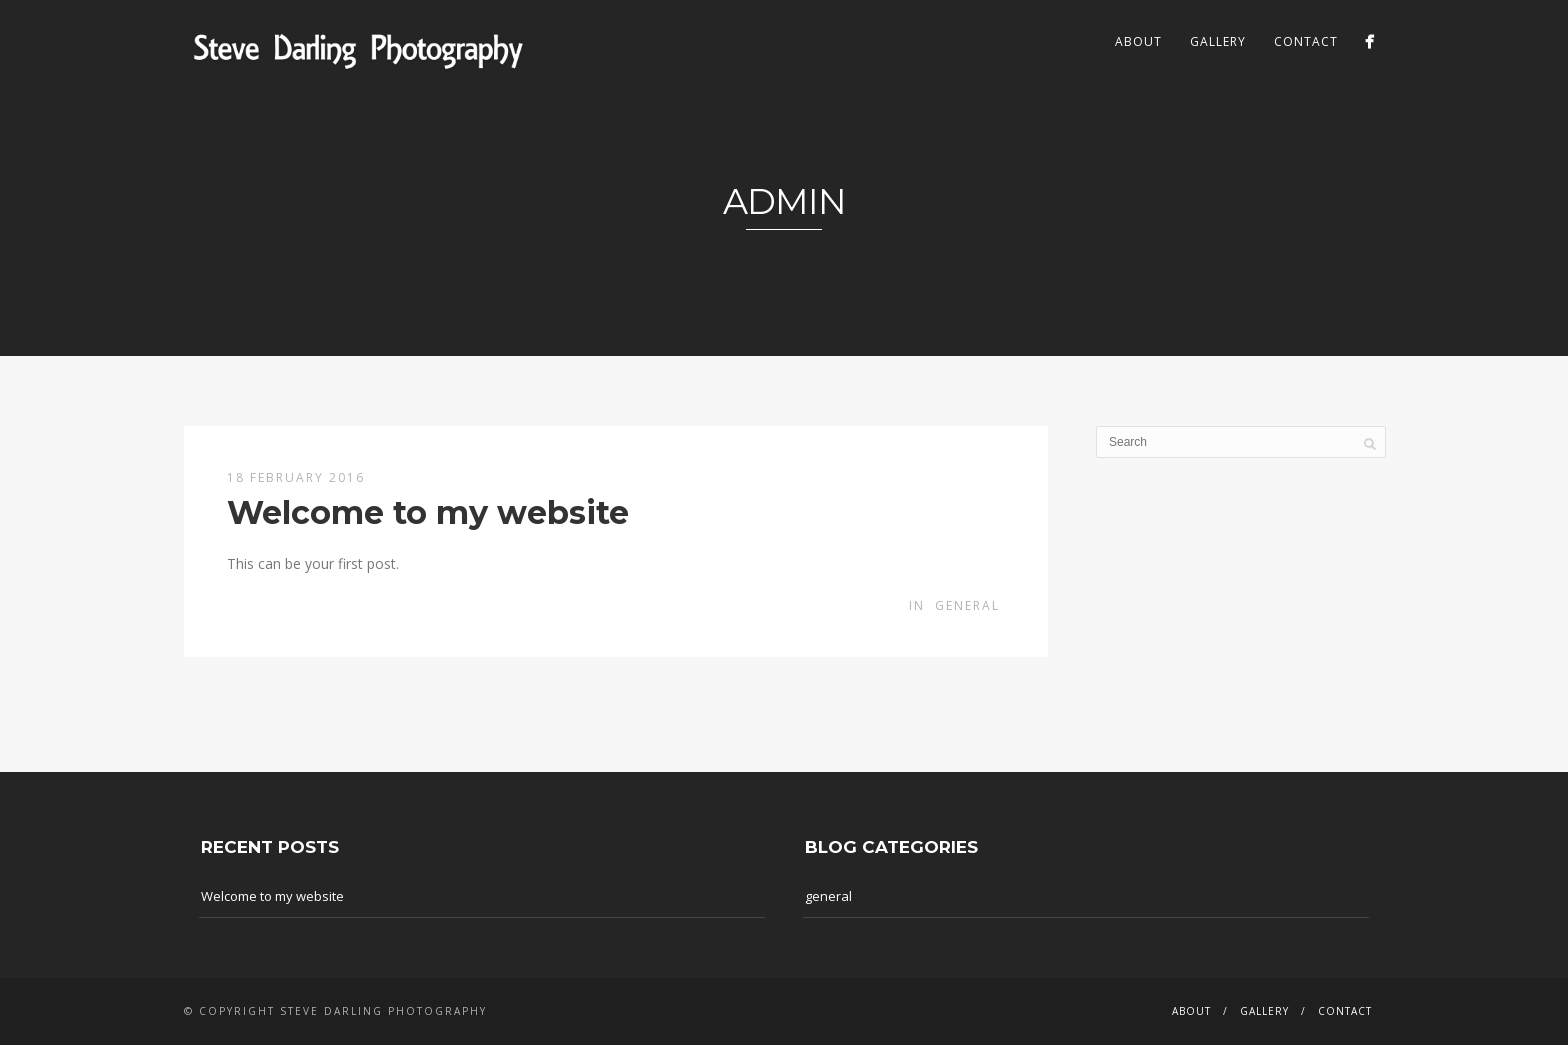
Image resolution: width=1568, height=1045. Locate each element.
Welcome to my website (428, 512)
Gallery (1218, 41)
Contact (1306, 41)
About (1138, 41)
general (967, 605)
